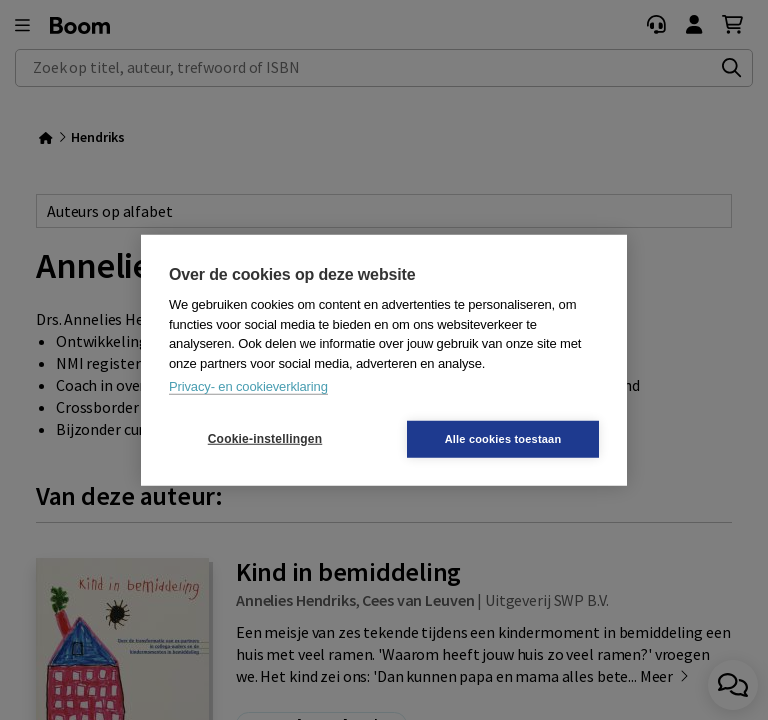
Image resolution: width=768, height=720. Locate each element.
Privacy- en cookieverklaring (248, 386)
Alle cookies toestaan (503, 438)
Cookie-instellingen (265, 439)
